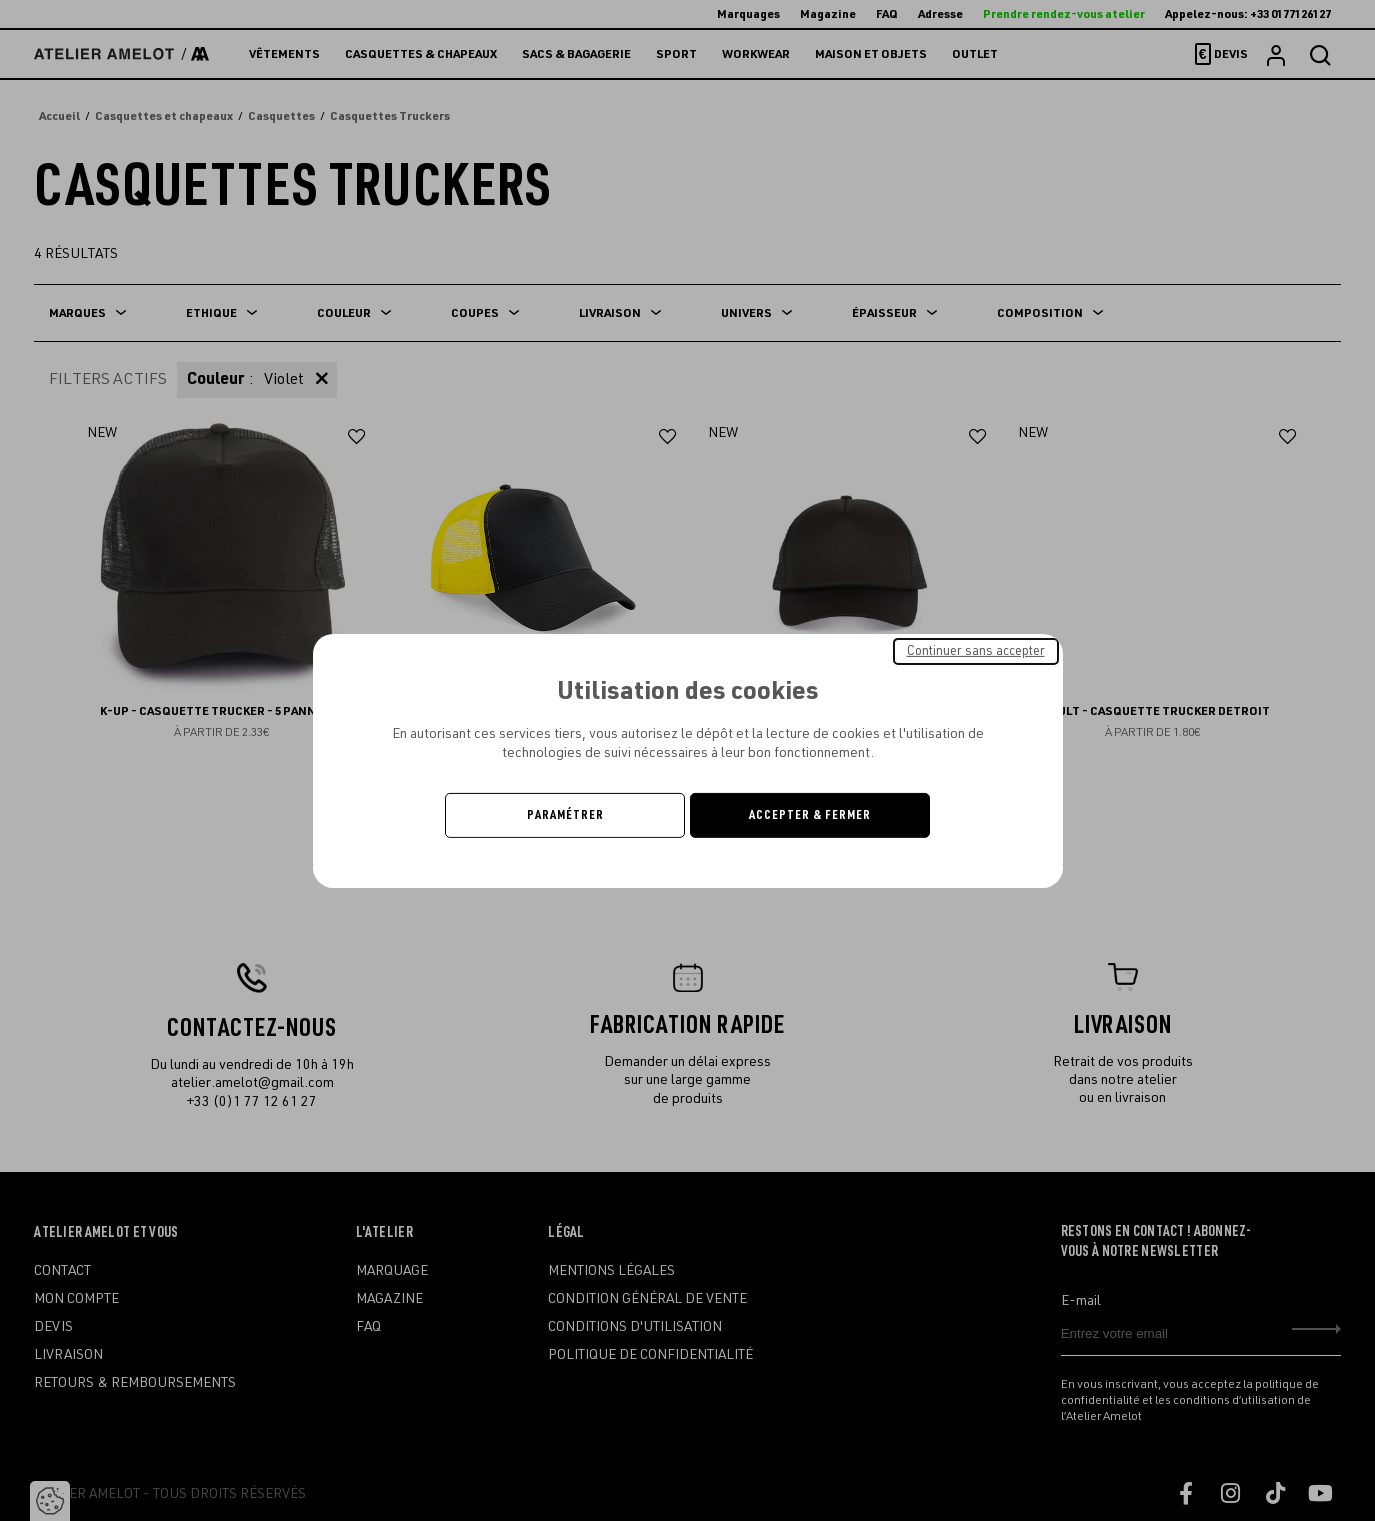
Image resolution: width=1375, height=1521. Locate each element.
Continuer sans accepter (976, 650)
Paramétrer (565, 815)
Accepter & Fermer (810, 815)
